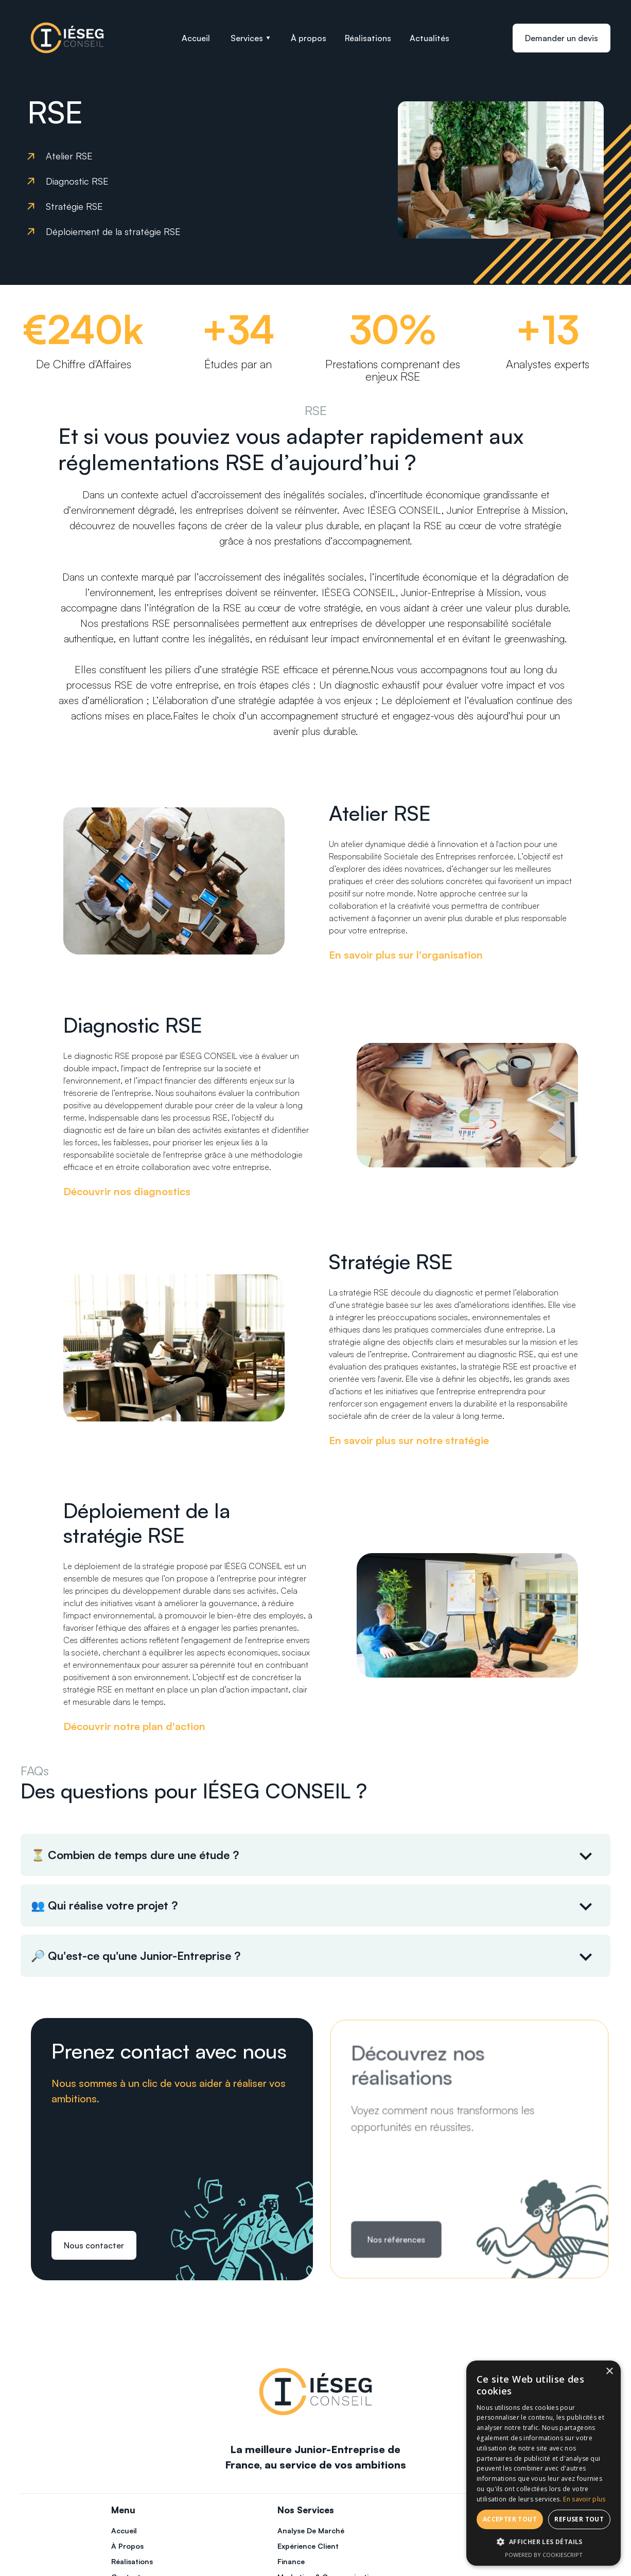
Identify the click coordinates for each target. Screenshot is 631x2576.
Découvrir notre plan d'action (134, 1726)
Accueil (196, 38)
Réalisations (368, 38)
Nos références (398, 2237)
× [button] (609, 2371)
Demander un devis (561, 38)
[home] (67, 37)
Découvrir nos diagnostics (126, 1191)
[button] (250, 38)
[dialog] (543, 2463)
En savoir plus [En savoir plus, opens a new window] (584, 2499)
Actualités (429, 38)
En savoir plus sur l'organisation (406, 954)
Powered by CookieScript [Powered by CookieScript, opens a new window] (544, 2555)
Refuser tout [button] (579, 2519)
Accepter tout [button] (510, 2519)
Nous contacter (94, 2245)
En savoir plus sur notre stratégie (409, 1440)
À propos (308, 38)
